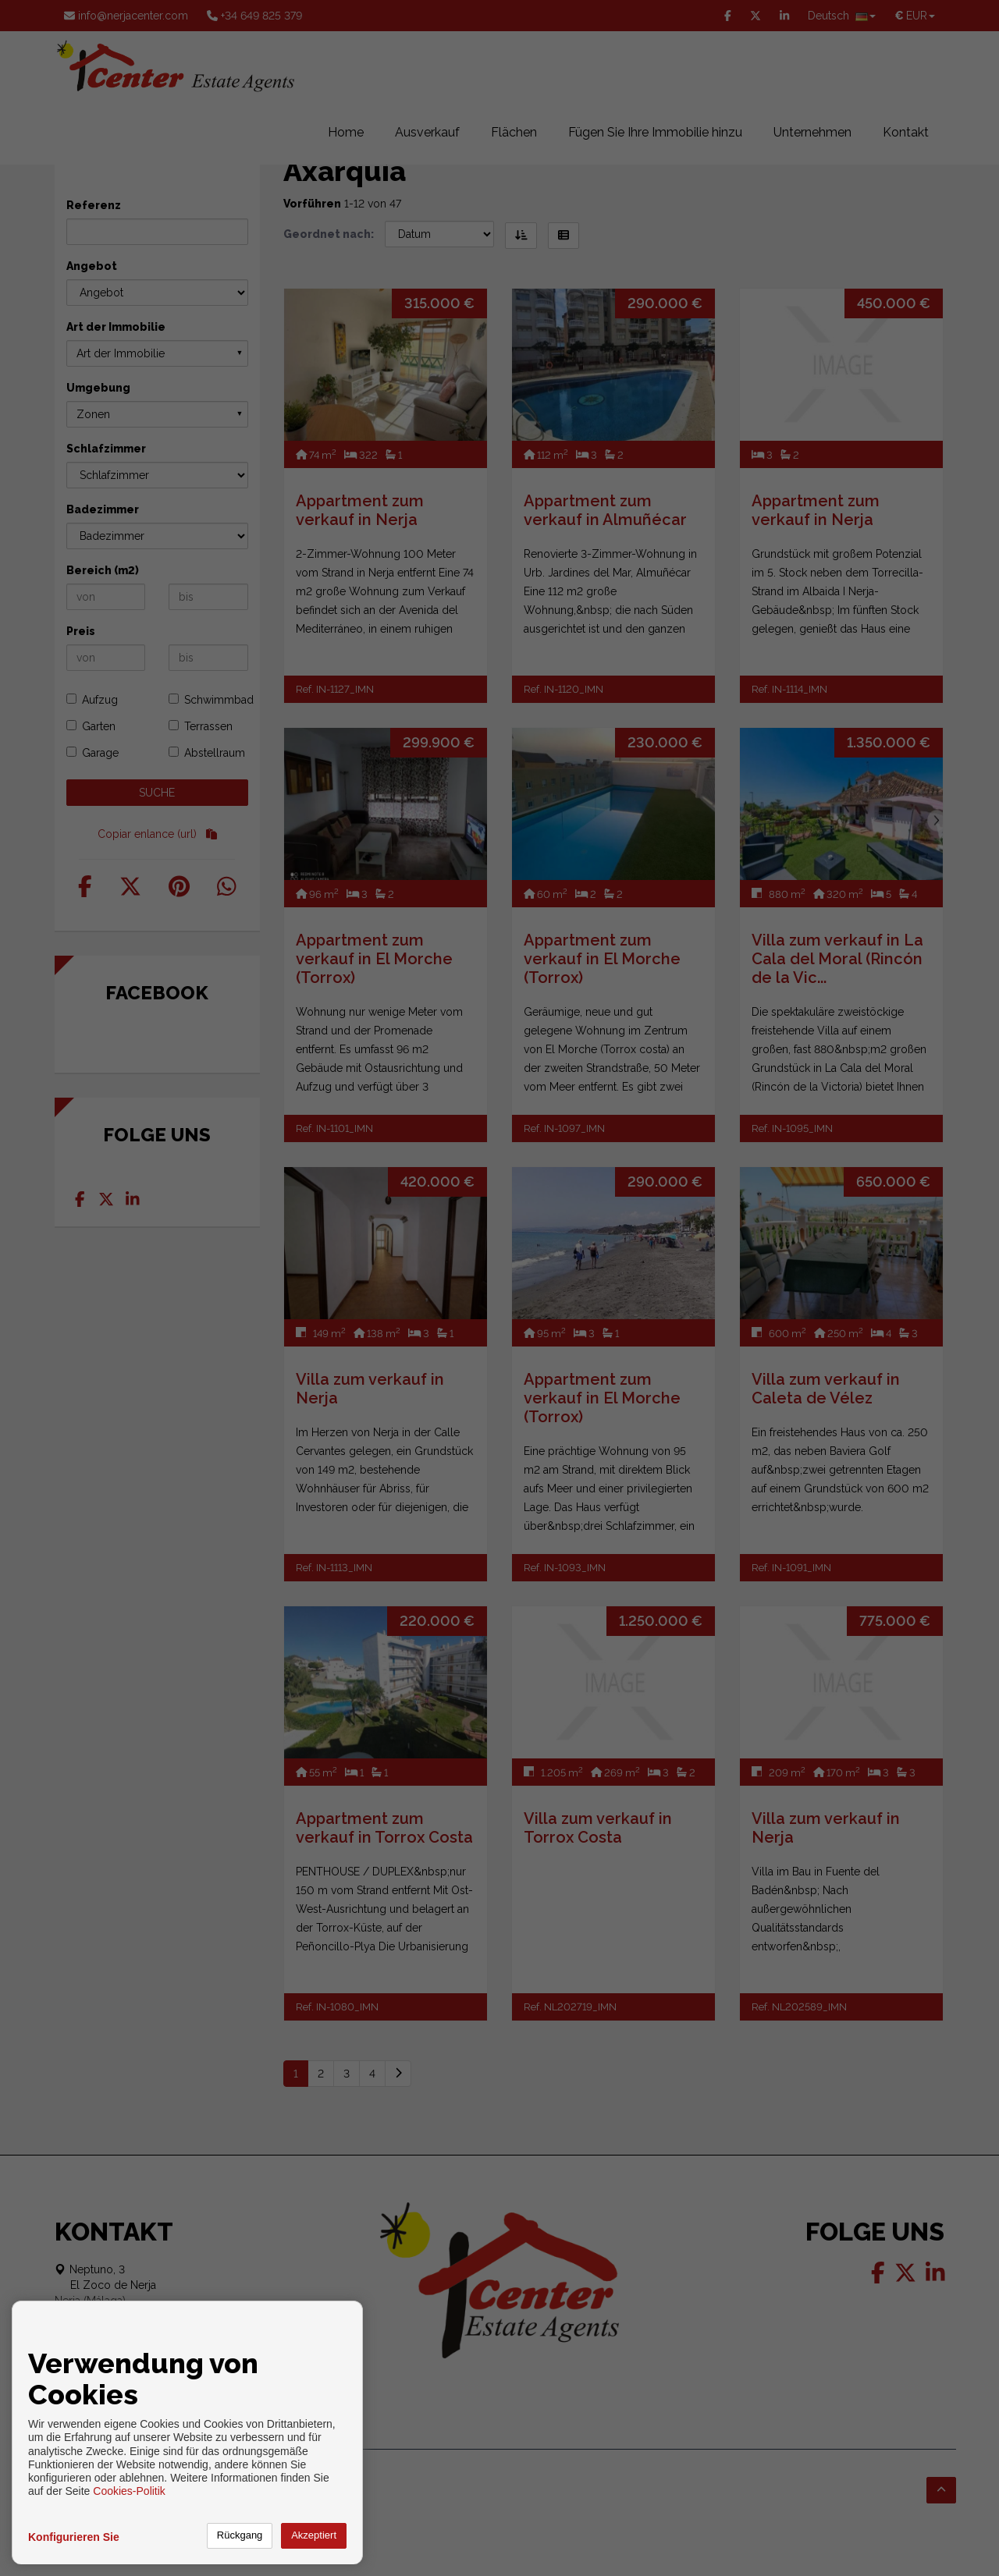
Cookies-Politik (129, 2491)
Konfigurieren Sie (73, 2537)
